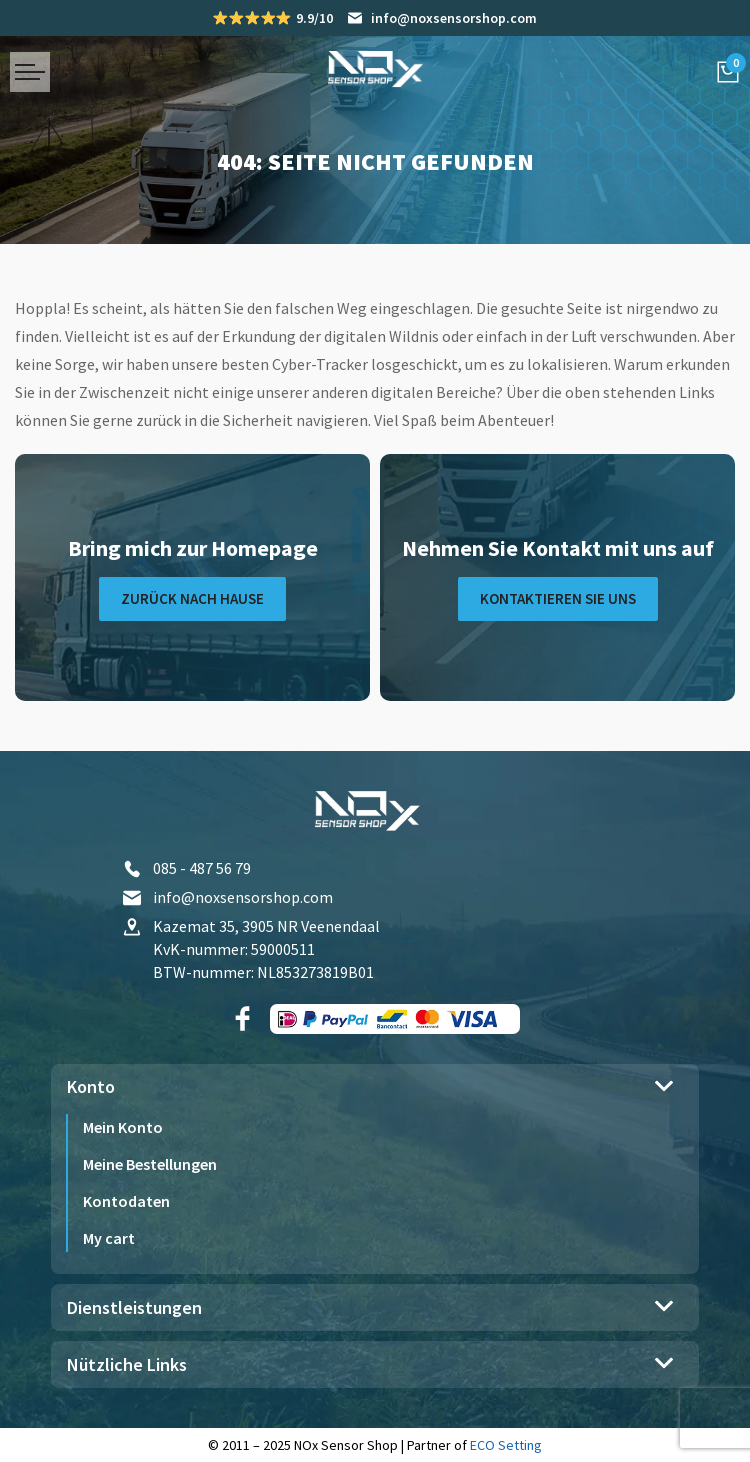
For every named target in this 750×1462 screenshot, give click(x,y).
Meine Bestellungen (150, 1164)
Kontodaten (126, 1201)
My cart (109, 1238)
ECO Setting (506, 1445)
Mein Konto (123, 1127)
